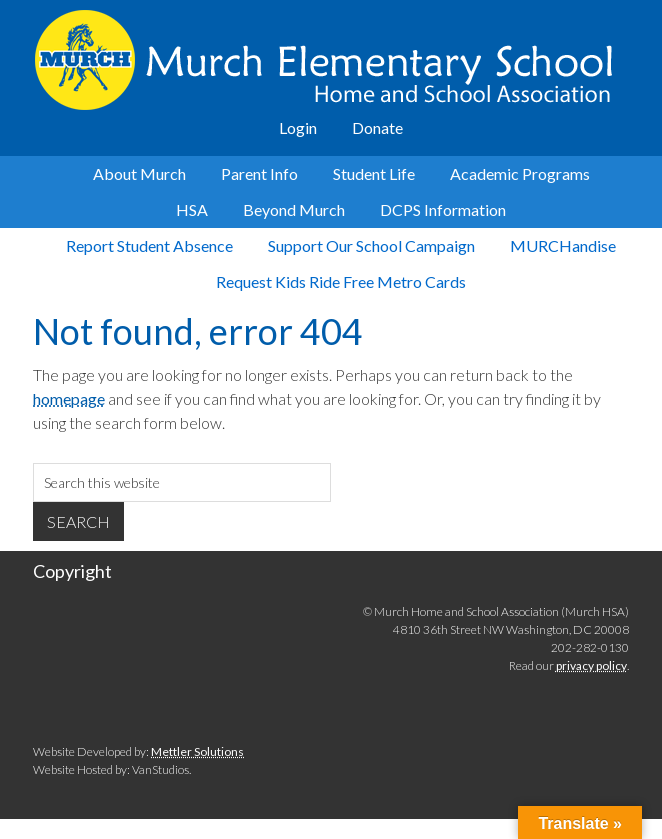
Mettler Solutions (197, 751)
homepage (69, 398)
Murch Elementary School (331, 60)
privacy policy (591, 665)
